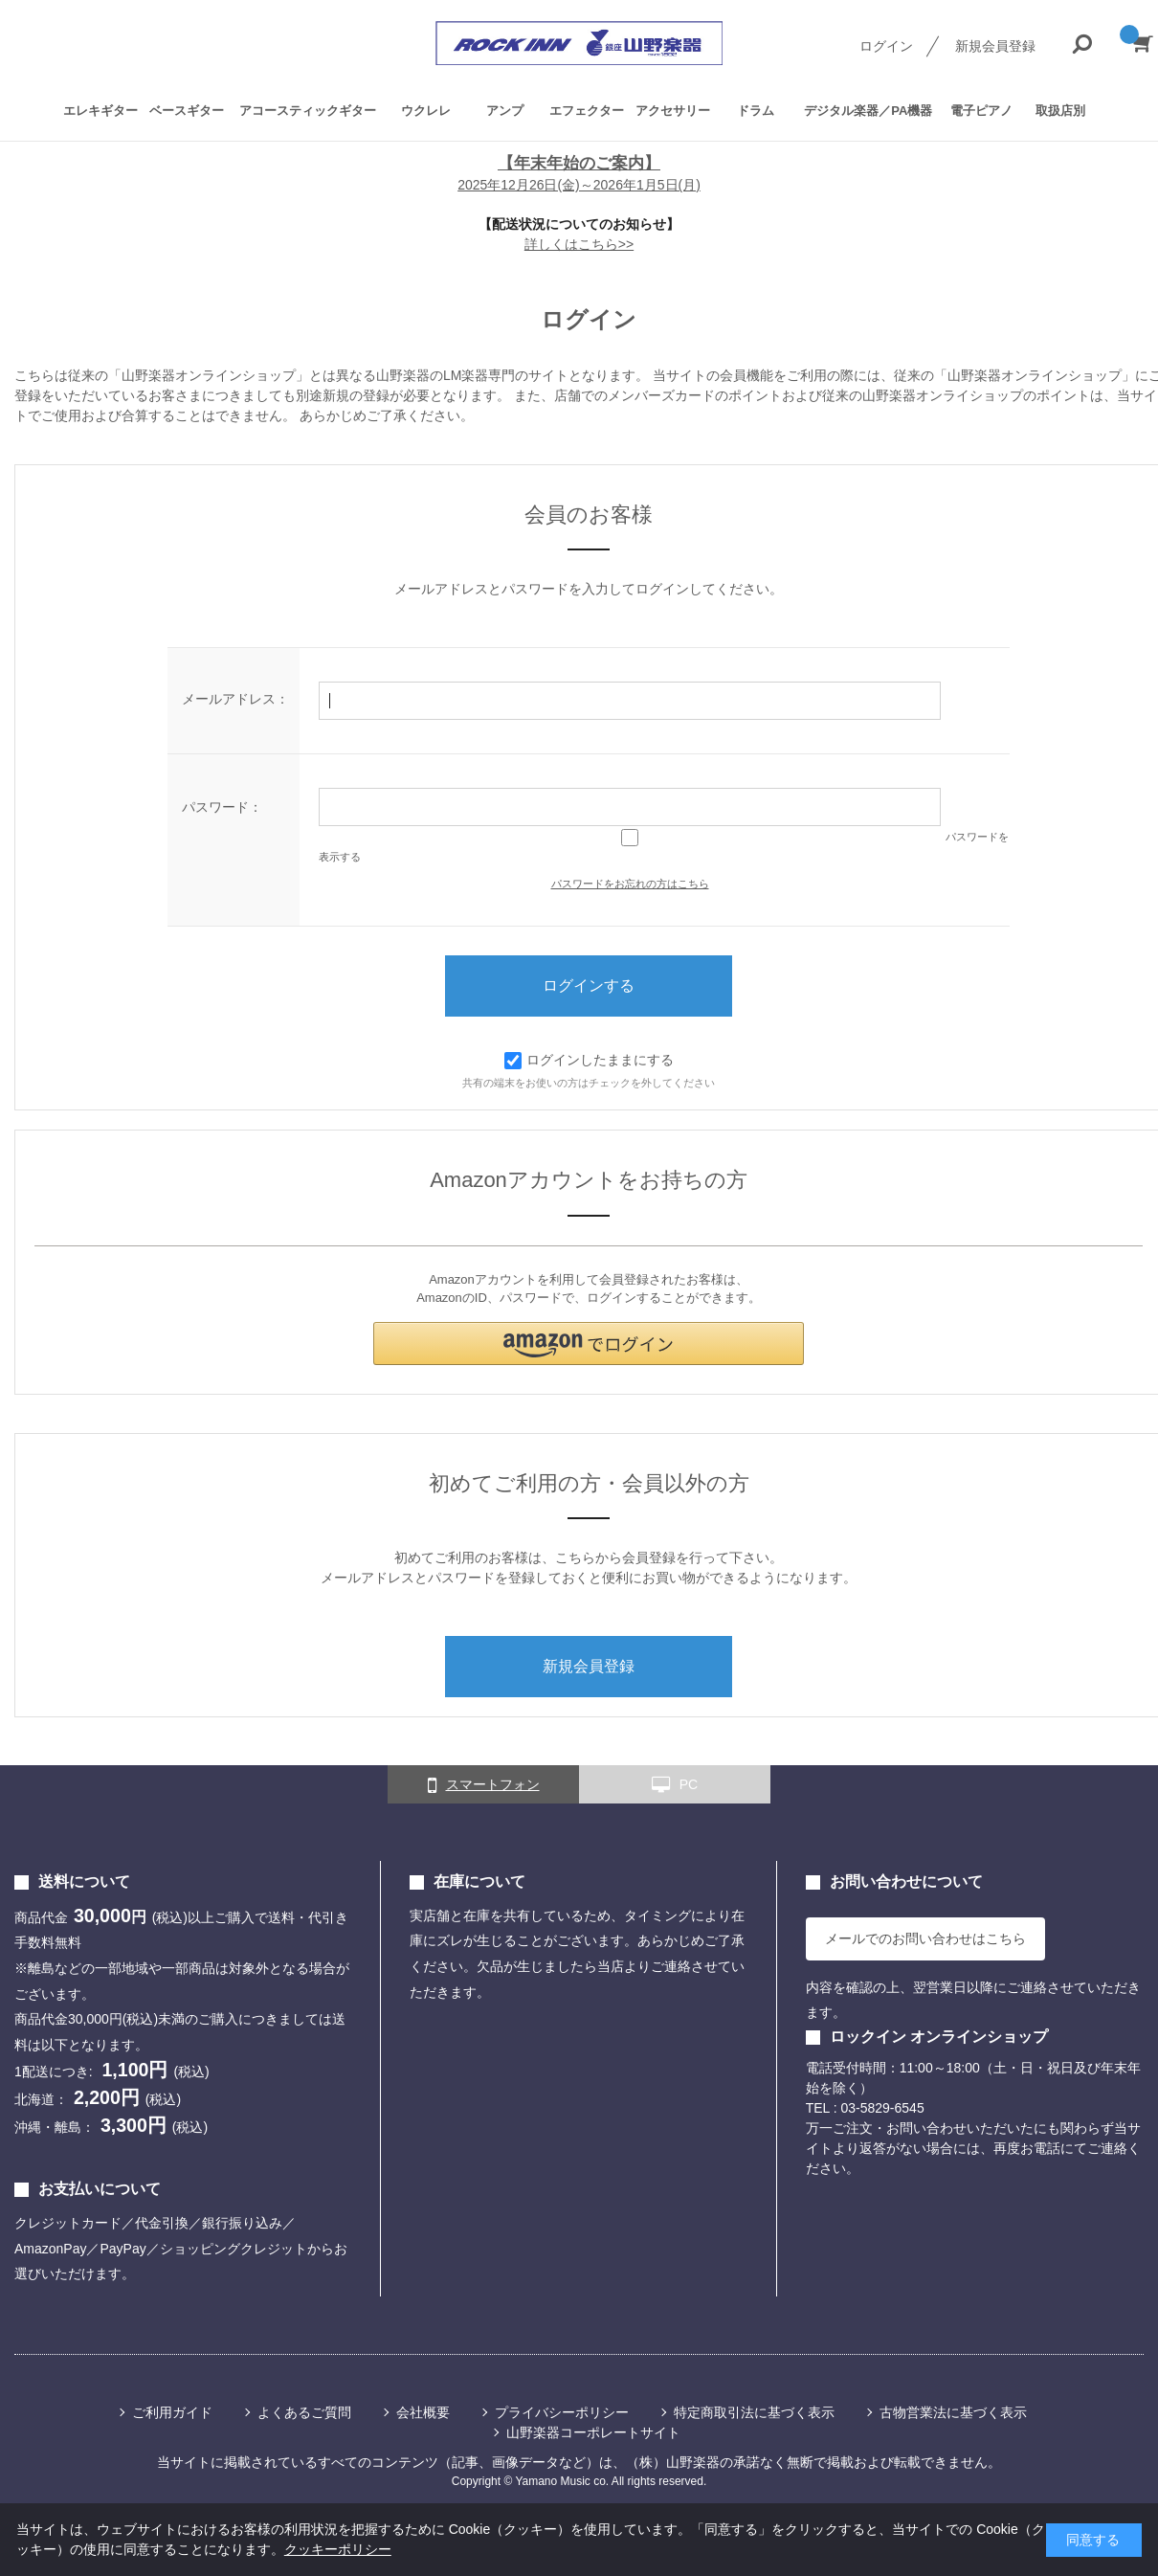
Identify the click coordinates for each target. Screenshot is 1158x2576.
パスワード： (222, 807)
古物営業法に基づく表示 (953, 2412)
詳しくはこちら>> (579, 244)
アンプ (504, 109)
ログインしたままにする (589, 1059)
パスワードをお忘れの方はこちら (630, 883)
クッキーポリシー (337, 2549)
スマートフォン (484, 1785)
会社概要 (423, 2412)
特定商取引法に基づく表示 (754, 2412)
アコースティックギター (307, 109)
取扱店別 (1060, 109)
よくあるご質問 (304, 2412)
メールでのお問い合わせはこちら (925, 1938)
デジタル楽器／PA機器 (868, 109)
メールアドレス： (235, 698)
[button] (588, 1343)
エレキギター (100, 109)
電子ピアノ (981, 109)
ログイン (886, 46)
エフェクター (586, 109)
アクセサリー (672, 109)
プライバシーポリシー (562, 2412)
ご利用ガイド (172, 2412)
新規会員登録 (995, 46)
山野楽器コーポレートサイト (593, 2432)
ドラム (755, 109)
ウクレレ (426, 109)
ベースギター (186, 109)
